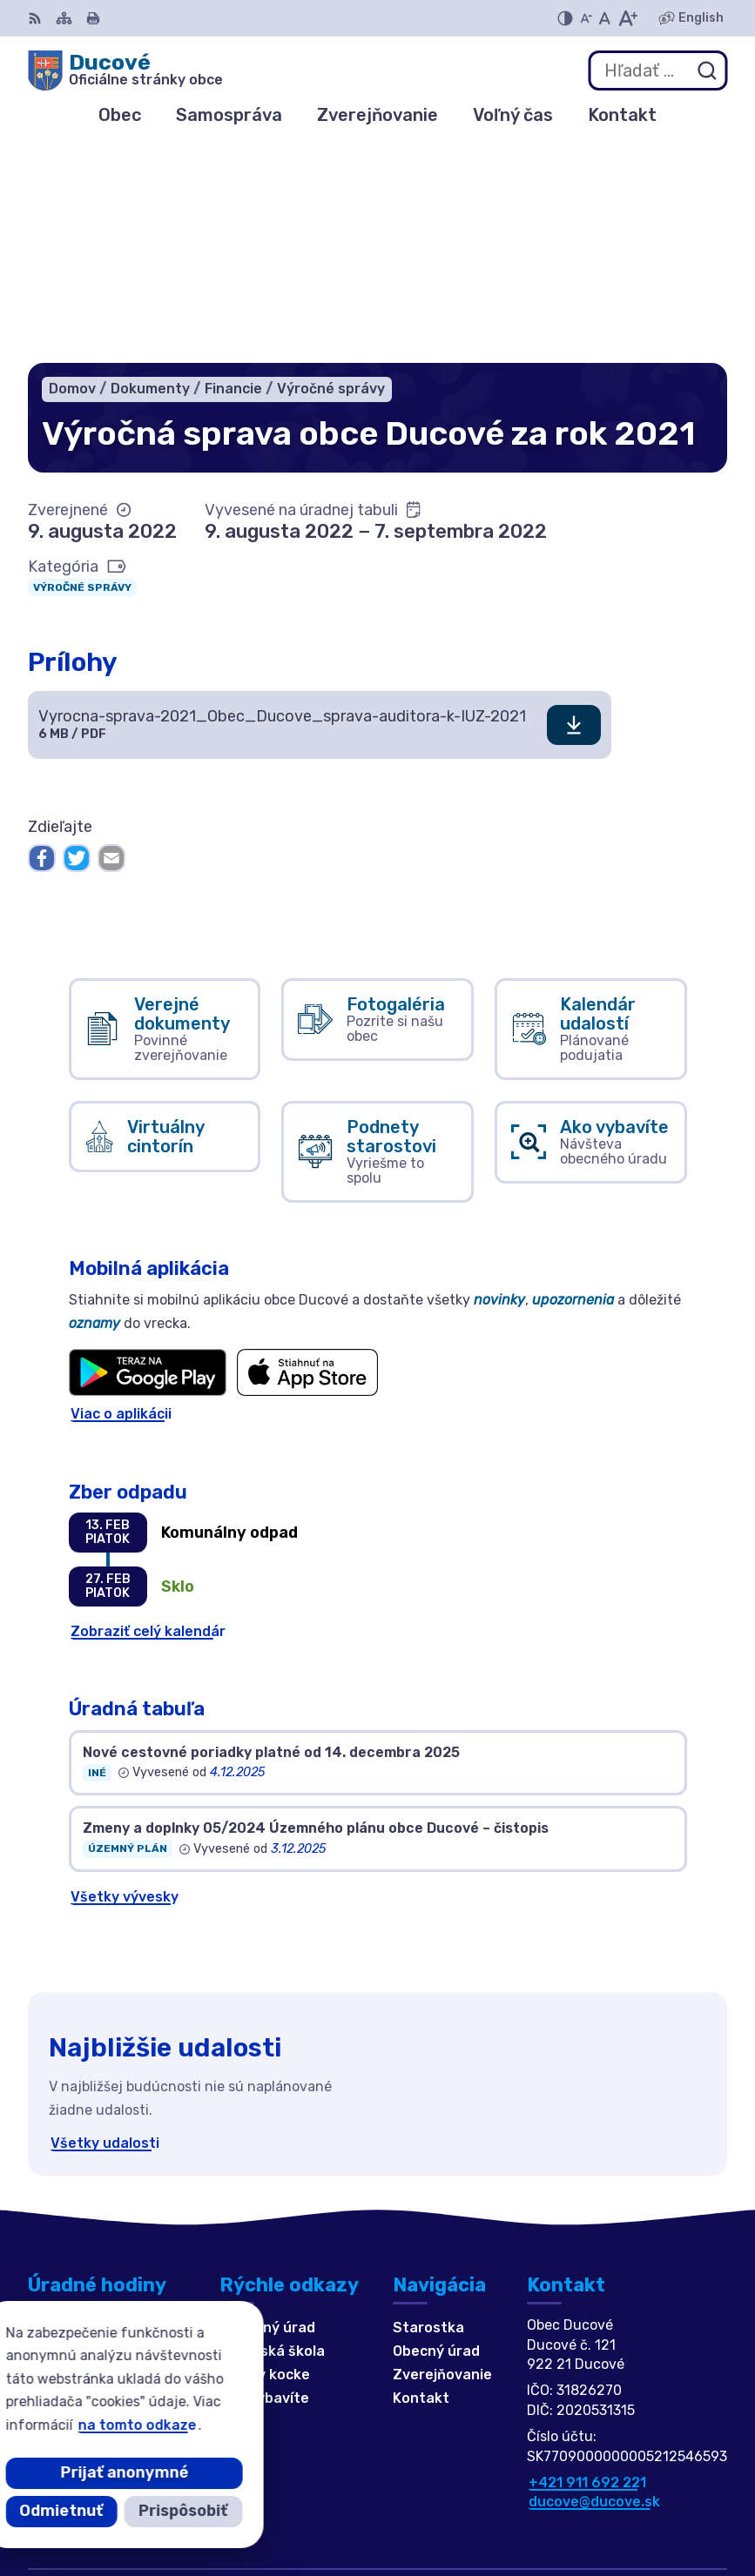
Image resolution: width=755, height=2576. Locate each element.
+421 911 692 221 (587, 2265)
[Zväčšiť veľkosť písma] (627, 18)
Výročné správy (82, 371)
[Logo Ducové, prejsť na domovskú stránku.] (125, 70)
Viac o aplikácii (121, 1198)
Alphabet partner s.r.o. (647, 2482)
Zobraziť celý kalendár (148, 1414)
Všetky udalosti (105, 1926)
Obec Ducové (680, 2506)
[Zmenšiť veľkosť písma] (586, 18)
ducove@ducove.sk (594, 2285)
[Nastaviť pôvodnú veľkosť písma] (605, 18)
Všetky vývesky (125, 1680)
